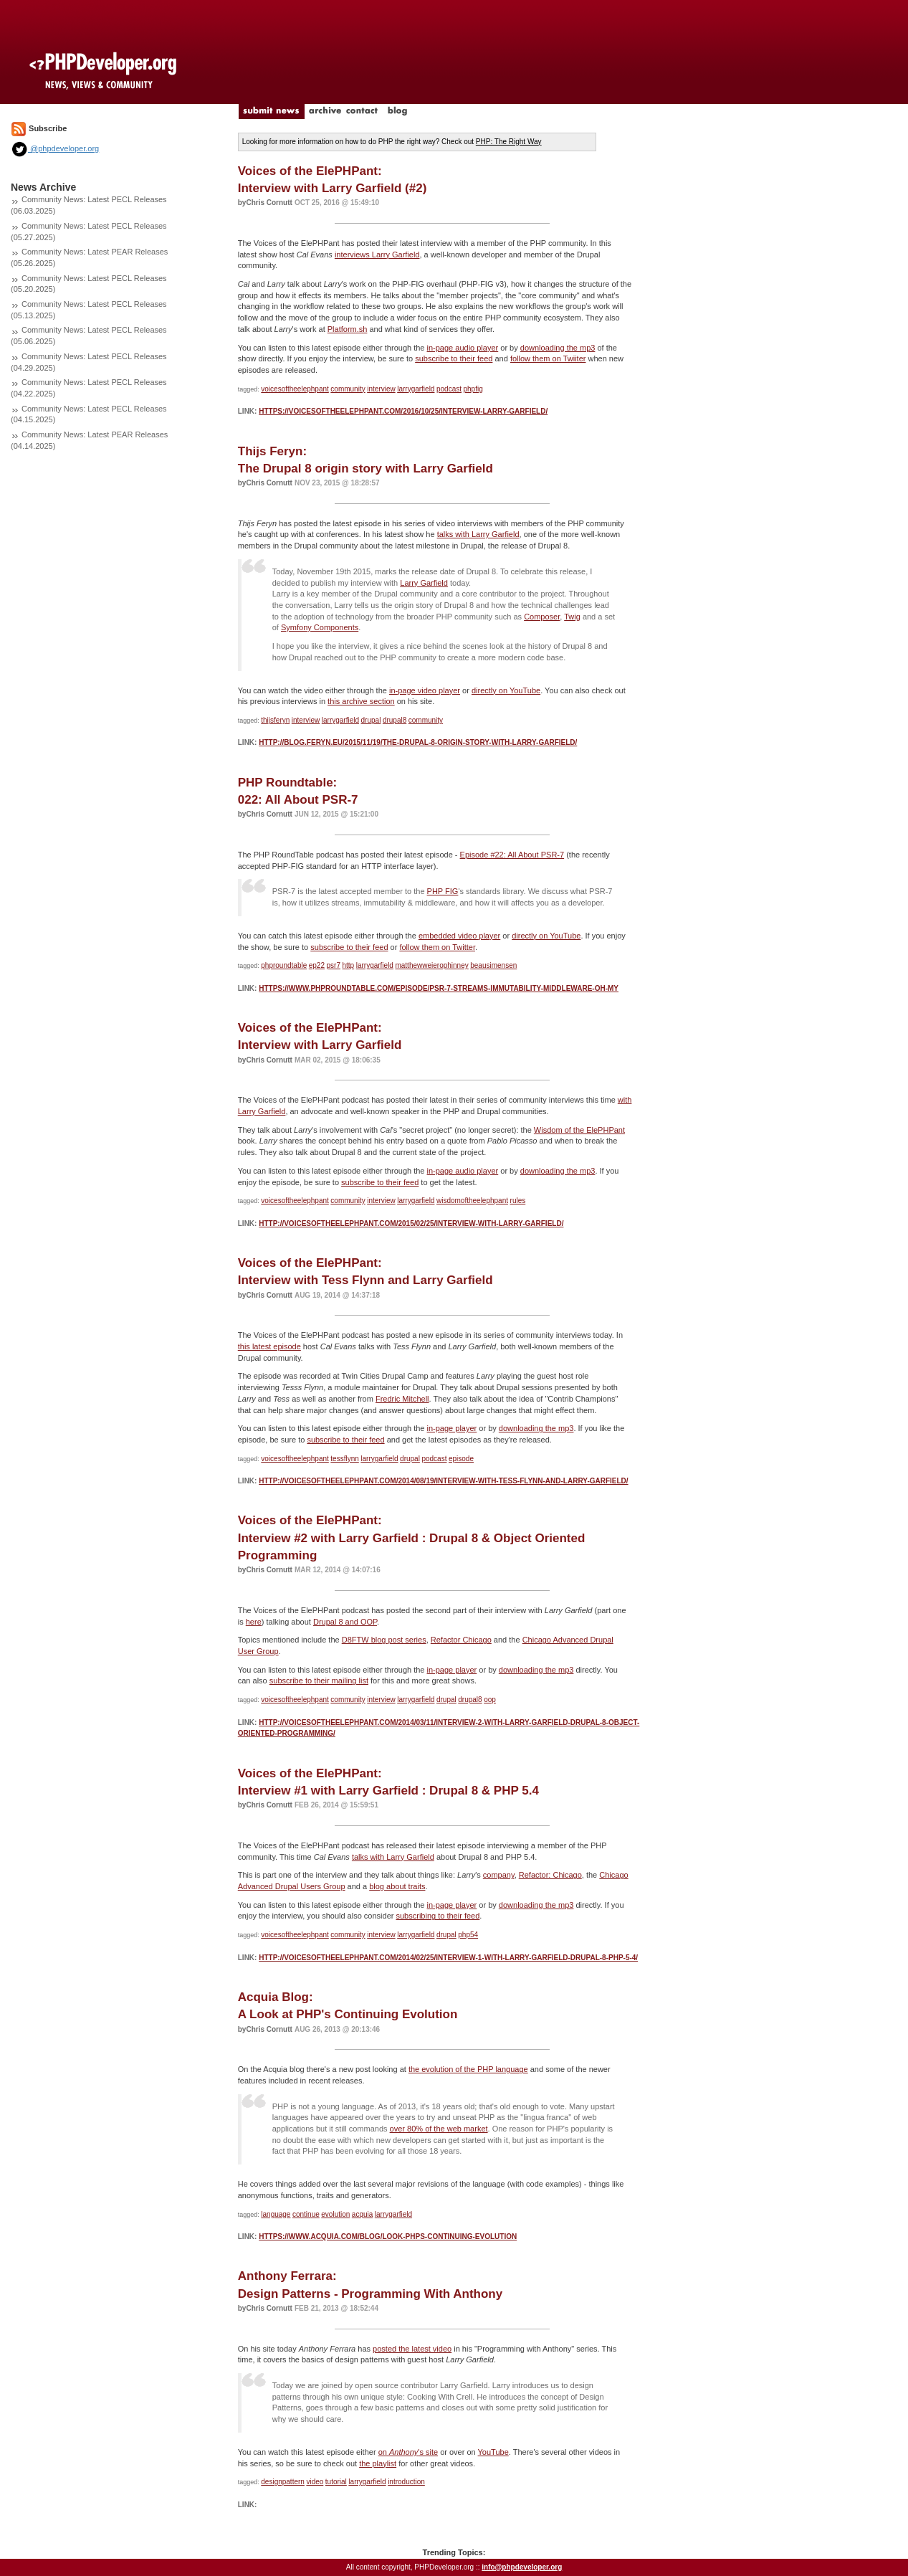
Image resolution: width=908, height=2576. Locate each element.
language (275, 2214)
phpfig (473, 389)
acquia (362, 2214)
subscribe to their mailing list (318, 1680)
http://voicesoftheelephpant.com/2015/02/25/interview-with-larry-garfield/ (411, 1223)
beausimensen (493, 965)
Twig (572, 616)
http (348, 965)
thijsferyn (275, 720)
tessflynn (344, 1459)
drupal (371, 720)
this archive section (361, 701)
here (254, 1621)
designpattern (283, 2482)
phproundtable (284, 965)
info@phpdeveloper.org (522, 2567)
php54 (468, 1935)
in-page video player (424, 690)
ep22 (317, 965)
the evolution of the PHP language (468, 2069)
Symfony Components (319, 627)
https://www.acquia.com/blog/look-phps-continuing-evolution (388, 2236)
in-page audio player (463, 347)
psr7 (333, 965)
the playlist (377, 2463)
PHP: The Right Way (509, 142)
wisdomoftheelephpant (472, 1200)
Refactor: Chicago (550, 1875)
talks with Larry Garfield (478, 534)
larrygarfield (415, 389)
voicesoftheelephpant (295, 389)
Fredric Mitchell (402, 1398)
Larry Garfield (424, 583)
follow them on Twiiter (548, 358)
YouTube (493, 2452)
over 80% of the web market (439, 2128)
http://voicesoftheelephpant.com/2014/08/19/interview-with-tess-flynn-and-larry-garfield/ (443, 1481)
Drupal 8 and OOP (345, 1621)
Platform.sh (348, 329)
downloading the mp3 (558, 347)
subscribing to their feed (438, 1915)
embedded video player (459, 935)
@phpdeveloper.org (55, 148)
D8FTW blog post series (384, 1639)
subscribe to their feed (453, 358)
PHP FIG (443, 891)
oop (490, 1699)
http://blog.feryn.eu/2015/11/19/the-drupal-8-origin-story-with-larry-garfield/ (418, 742)
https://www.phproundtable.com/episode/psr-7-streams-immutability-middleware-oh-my (438, 988)
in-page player (452, 1428)
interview (381, 389)
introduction (406, 2482)
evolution (335, 2214)
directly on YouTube (506, 690)
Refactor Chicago (461, 1639)
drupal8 (394, 720)
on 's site (408, 2452)
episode (461, 1459)
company (499, 1875)
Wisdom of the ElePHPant (579, 1130)
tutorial (336, 2482)
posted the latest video (412, 2348)
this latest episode (269, 1346)
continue (306, 2214)
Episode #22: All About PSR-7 (512, 854)
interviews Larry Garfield (377, 254)
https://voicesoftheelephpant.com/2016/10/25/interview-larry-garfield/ (403, 411)
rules (518, 1200)
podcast (449, 389)
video (314, 2482)
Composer (542, 616)
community (347, 389)
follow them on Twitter (437, 947)
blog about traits (397, 1886)
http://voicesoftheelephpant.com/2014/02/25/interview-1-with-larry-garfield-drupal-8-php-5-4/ (448, 1958)
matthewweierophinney (431, 965)
